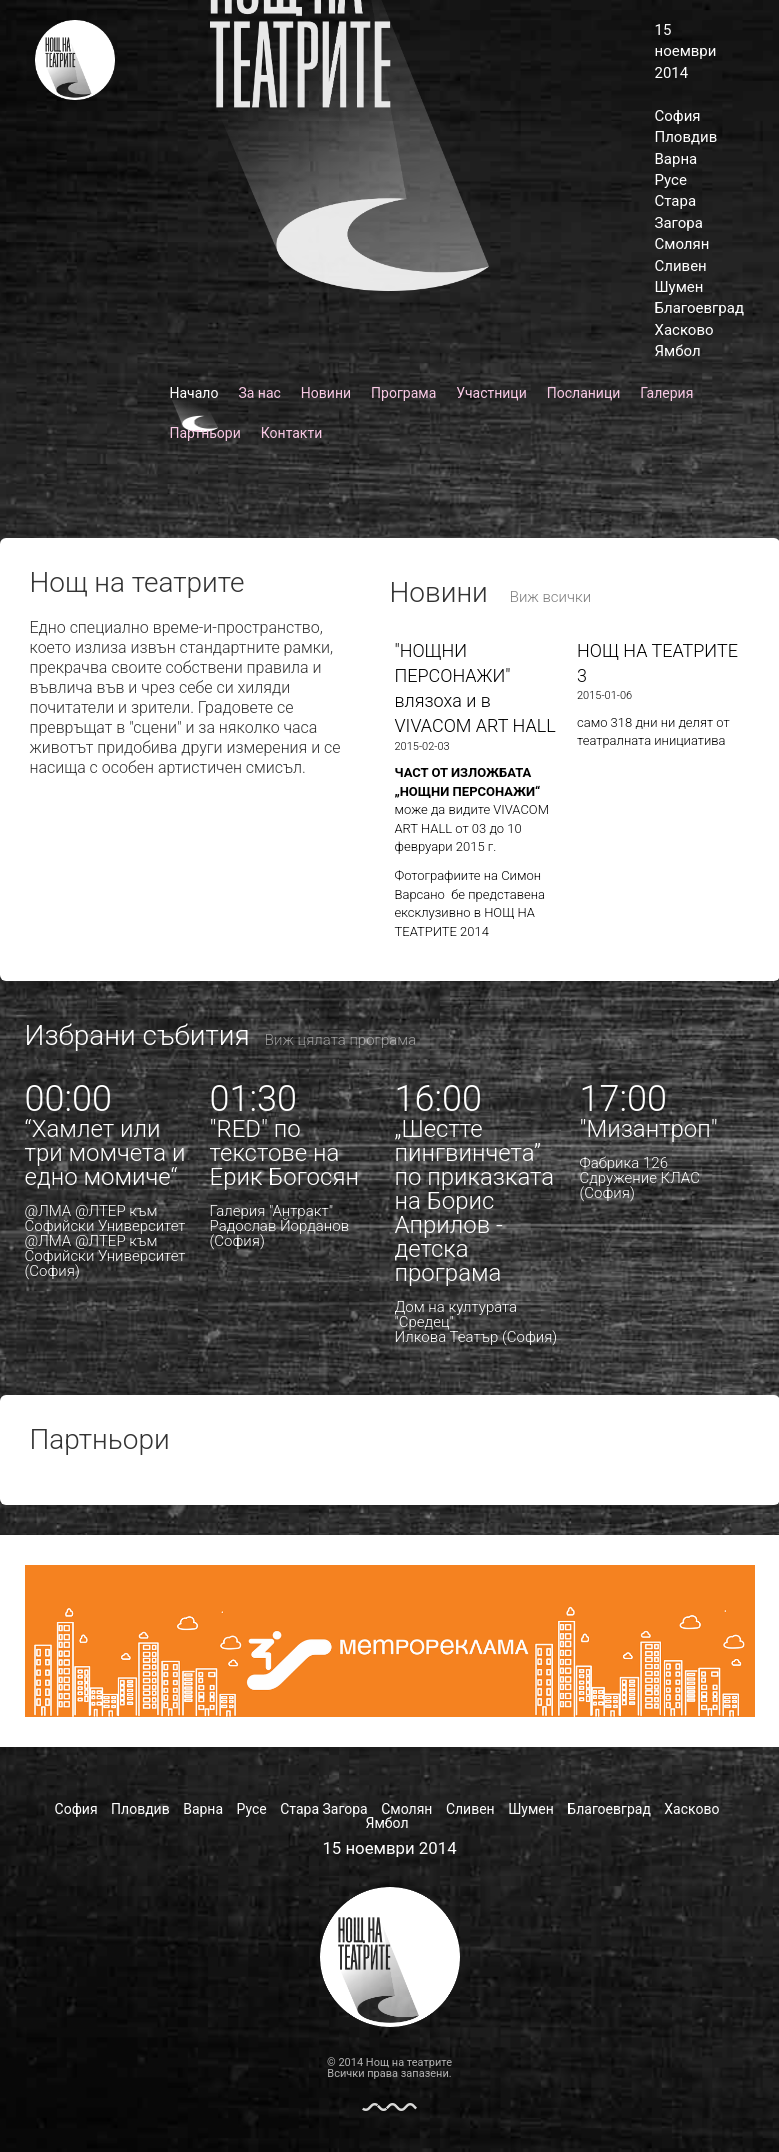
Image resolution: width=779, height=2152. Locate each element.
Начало (194, 393)
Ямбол (678, 351)
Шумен (679, 287)
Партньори (205, 433)
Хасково (684, 330)
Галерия (666, 393)
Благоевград (699, 308)
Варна (676, 159)
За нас (259, 393)
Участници (491, 393)
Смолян (682, 244)
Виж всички (551, 597)
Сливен (681, 266)
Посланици (584, 393)
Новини (326, 393)
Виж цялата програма (340, 1040)
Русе (671, 180)
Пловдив (686, 137)
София (678, 116)
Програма (403, 393)
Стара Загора (323, 1809)
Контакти (292, 433)
